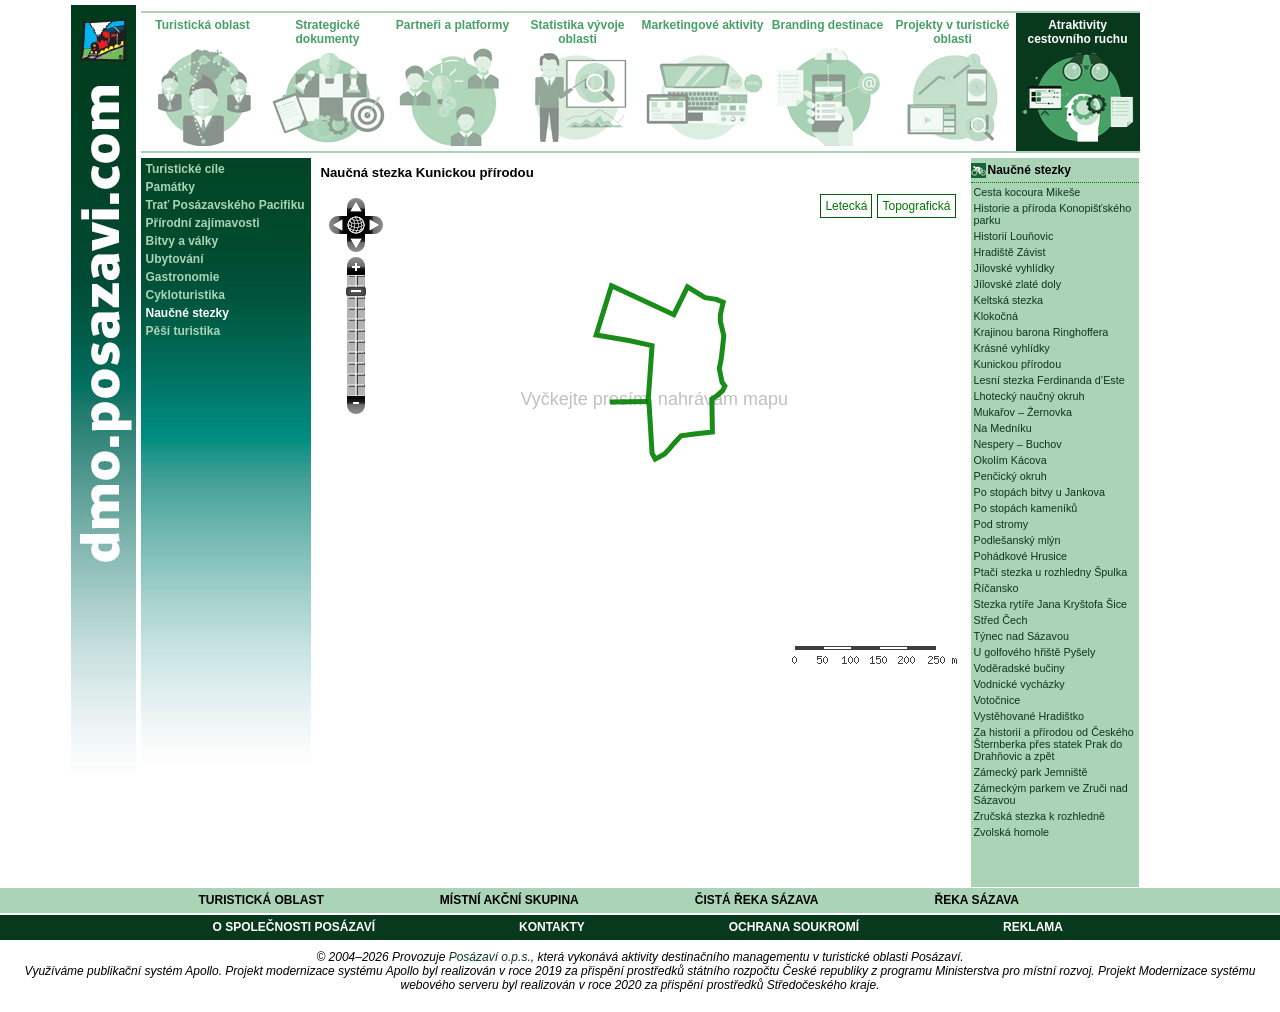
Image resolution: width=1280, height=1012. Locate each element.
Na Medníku (1003, 428)
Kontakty (552, 927)
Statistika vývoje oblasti (577, 32)
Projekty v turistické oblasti (952, 32)
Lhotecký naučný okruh (1029, 396)
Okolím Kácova (1010, 460)
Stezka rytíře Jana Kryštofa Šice (1051, 604)
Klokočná (996, 316)
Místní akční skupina (509, 900)
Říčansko (996, 588)
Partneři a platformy (452, 25)
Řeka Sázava (977, 900)
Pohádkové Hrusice (1021, 556)
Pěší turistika (183, 331)
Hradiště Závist (1010, 252)
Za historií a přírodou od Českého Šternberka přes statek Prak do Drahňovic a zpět (1054, 744)
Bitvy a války (182, 241)
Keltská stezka (1009, 300)
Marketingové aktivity (702, 25)
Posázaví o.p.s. (490, 957)
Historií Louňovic (1014, 236)
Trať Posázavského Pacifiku (225, 205)
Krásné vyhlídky (1012, 348)
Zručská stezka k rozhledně (1039, 816)
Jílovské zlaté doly (1018, 284)
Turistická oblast (202, 25)
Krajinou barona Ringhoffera (1041, 332)
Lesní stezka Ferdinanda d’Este (1049, 380)
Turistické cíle (185, 169)
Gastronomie (183, 277)
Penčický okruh (1010, 476)
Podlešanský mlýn (1017, 540)
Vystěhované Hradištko (1029, 716)
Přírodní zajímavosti (203, 223)
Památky (170, 187)
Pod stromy (1001, 524)
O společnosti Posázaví (294, 927)
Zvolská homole (1012, 832)
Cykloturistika (185, 295)
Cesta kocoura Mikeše (1027, 192)
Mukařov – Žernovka (1023, 412)
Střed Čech (1001, 620)
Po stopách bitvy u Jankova (1039, 492)
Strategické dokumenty (327, 32)
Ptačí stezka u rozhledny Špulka (1051, 572)
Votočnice (997, 700)
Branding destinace (827, 25)
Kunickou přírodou (1018, 364)
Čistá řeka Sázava (757, 900)
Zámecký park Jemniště (1031, 772)
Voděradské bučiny (1019, 668)
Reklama (1033, 927)
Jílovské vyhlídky (1014, 268)
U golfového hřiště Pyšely (1035, 652)
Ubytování (175, 259)
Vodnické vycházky (1019, 684)
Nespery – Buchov (1018, 444)
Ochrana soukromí (794, 927)
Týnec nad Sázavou (1021, 636)
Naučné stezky (187, 313)
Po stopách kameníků (1026, 508)
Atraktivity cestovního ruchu (1077, 32)
